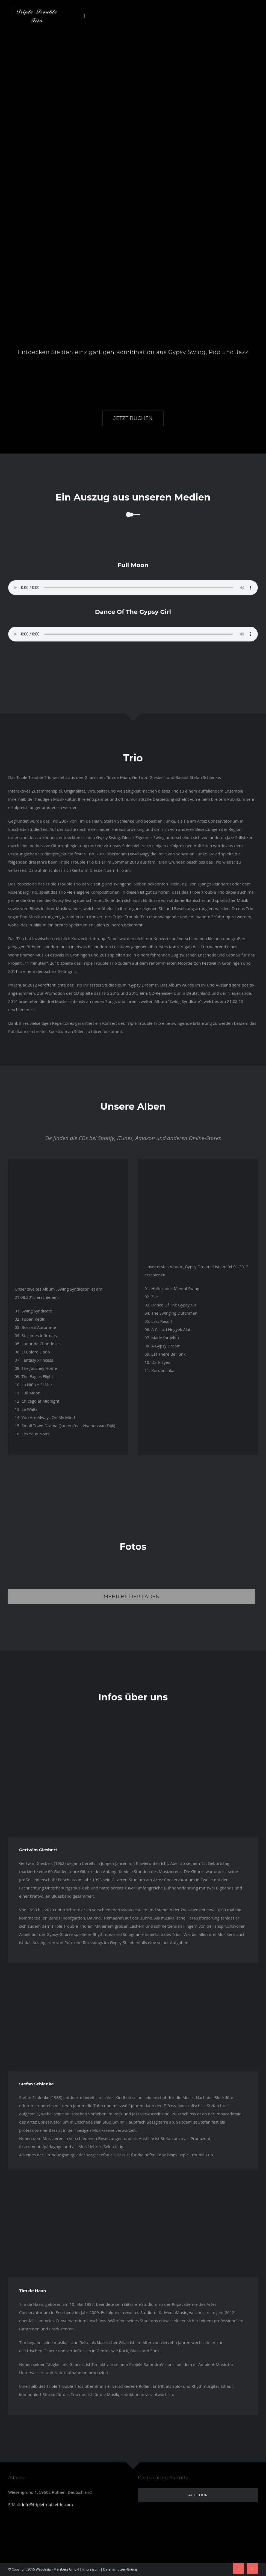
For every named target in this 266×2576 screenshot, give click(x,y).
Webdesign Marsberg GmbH (57, 2569)
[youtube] (252, 2568)
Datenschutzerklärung (120, 2569)
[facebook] (238, 2568)
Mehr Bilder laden (132, 1597)
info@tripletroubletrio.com (47, 2504)
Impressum (91, 2569)
